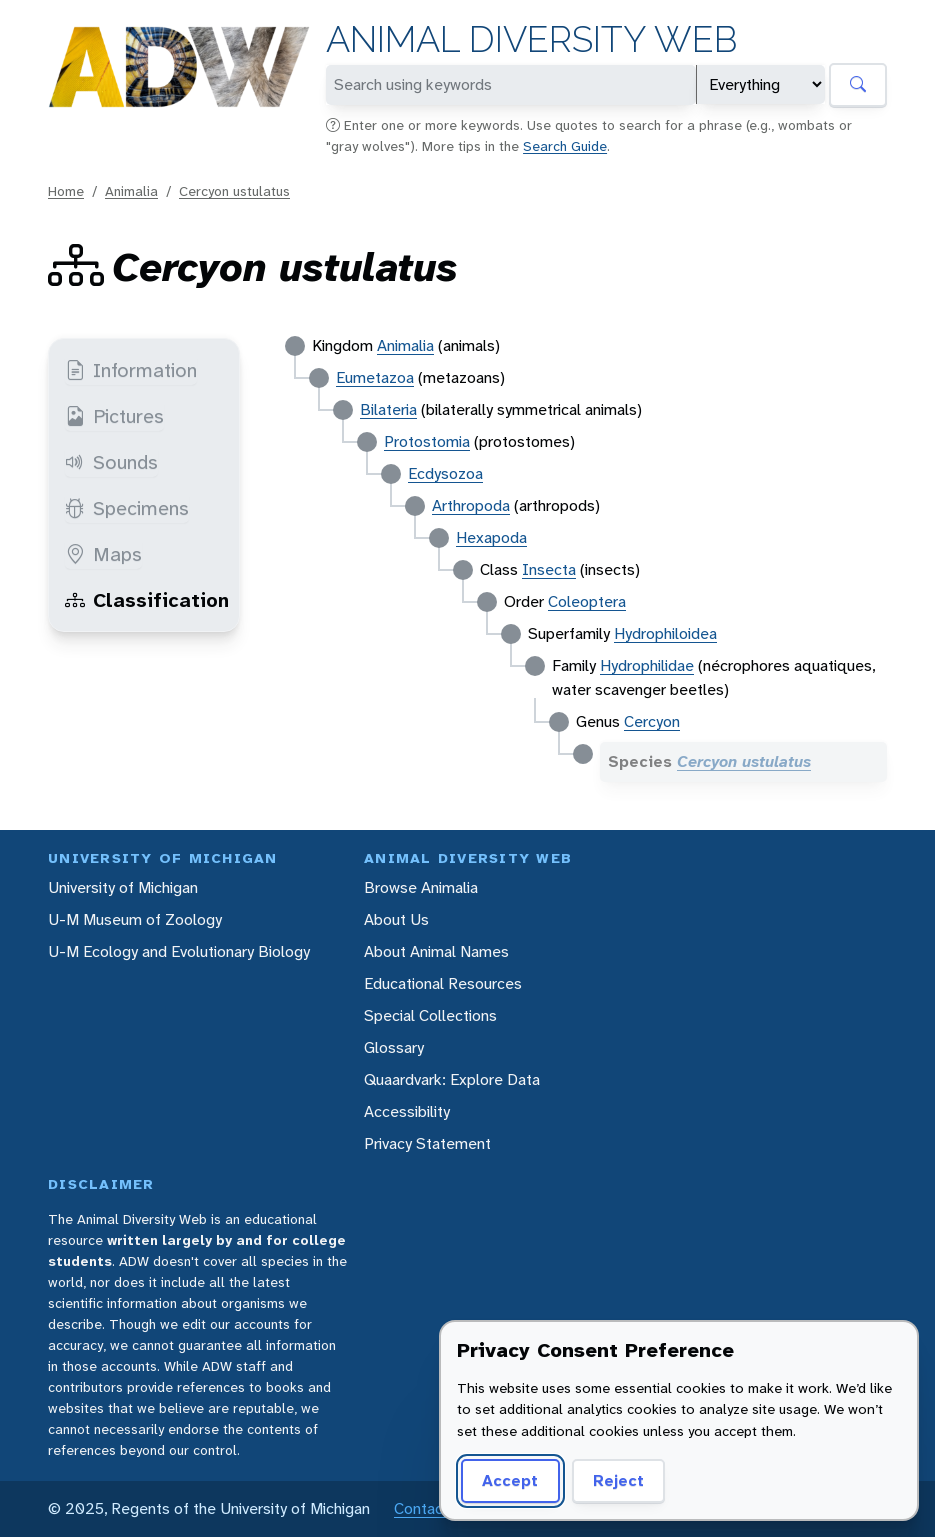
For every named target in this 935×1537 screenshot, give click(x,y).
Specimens (127, 508)
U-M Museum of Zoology (135, 919)
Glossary (394, 1047)
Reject (618, 1480)
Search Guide (565, 146)
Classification (147, 600)
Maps (103, 554)
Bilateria (388, 409)
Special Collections (430, 1015)
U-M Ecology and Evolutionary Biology (179, 951)
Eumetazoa (375, 377)
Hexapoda (491, 537)
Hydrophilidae (647, 665)
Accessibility (407, 1111)
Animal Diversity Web (531, 39)
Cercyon (652, 721)
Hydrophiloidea (665, 633)
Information (131, 370)
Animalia (131, 191)
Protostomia (427, 441)
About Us (396, 919)
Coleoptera (587, 601)
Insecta (549, 569)
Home (66, 191)
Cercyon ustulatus (234, 191)
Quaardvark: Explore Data (452, 1079)
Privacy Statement (427, 1143)
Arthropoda (471, 505)
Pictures (114, 416)
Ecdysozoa (445, 473)
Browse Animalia (421, 887)
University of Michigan (123, 887)
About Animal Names (436, 951)
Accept (510, 1480)
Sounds (111, 462)
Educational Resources (443, 983)
